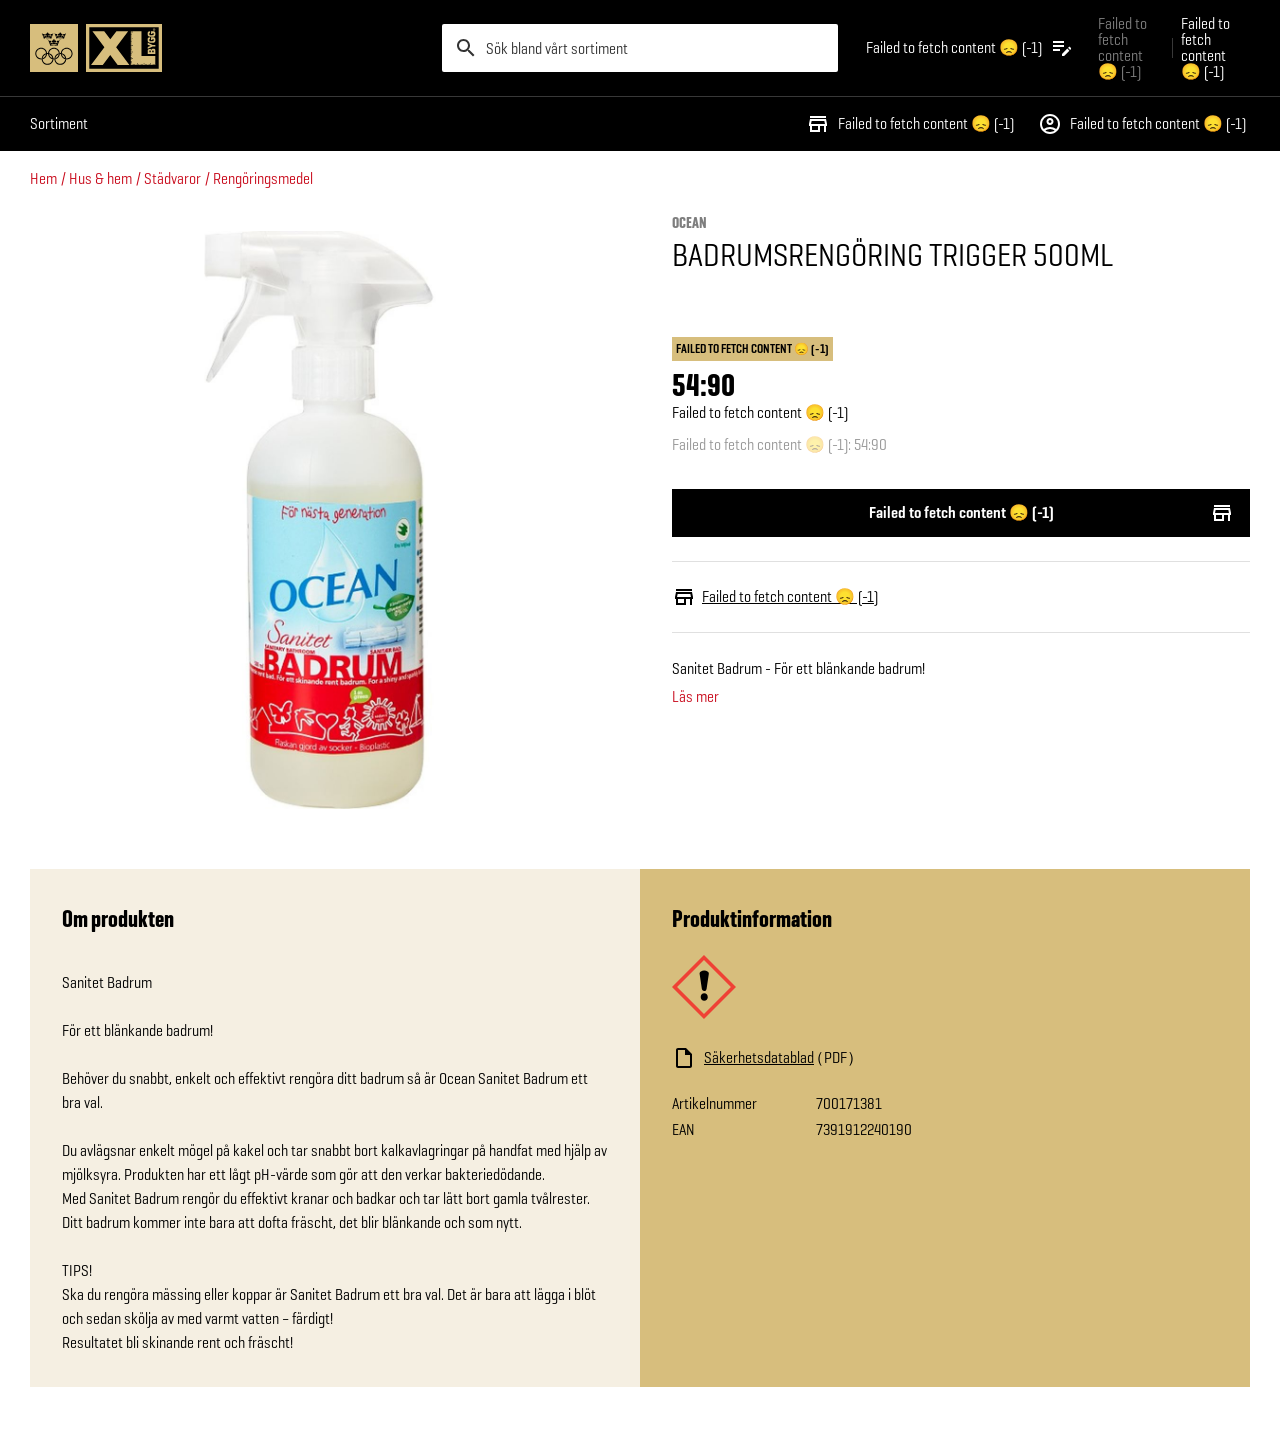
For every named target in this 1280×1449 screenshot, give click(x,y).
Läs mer (695, 697)
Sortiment (59, 123)
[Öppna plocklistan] (970, 48)
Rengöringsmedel (263, 178)
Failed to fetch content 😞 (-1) (910, 124)
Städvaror (172, 178)
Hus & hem (100, 178)
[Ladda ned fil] (872, 1058)
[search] (640, 48)
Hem (43, 178)
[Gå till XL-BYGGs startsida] (228, 48)
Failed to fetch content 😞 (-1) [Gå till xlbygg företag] (1122, 47)
